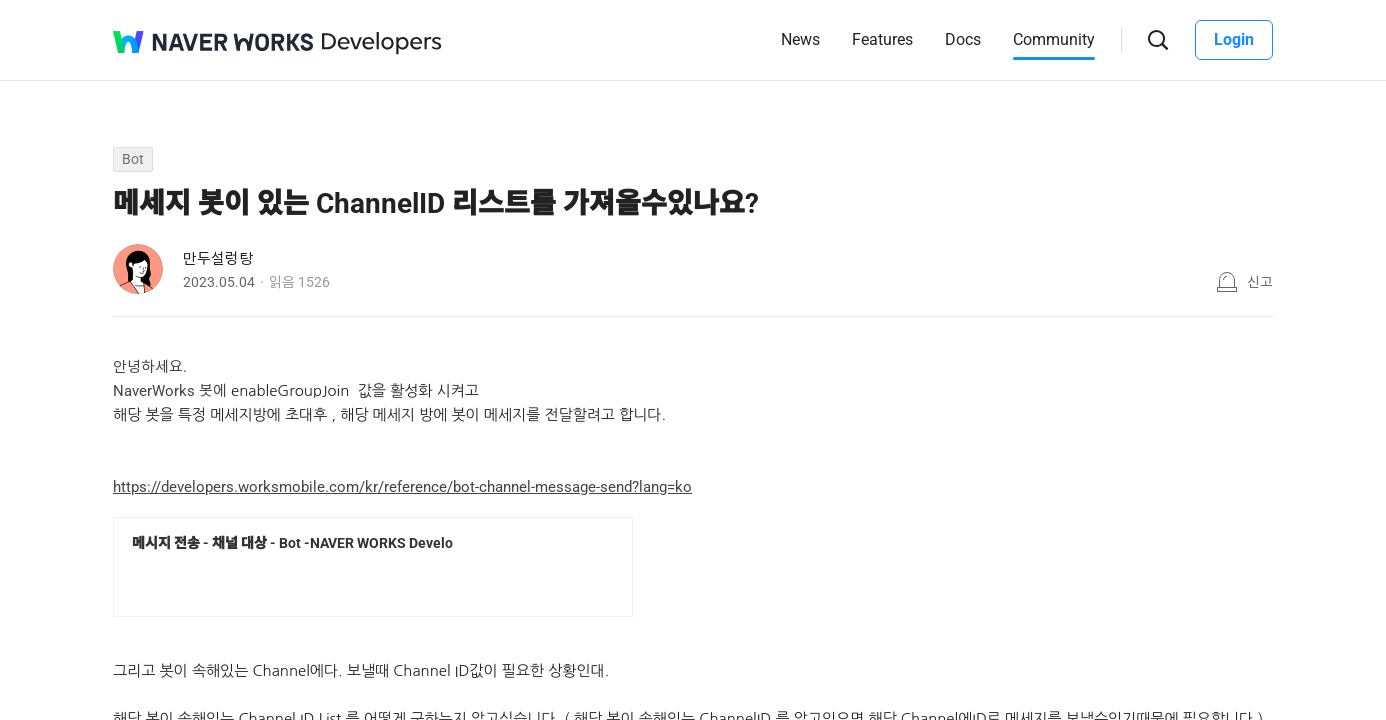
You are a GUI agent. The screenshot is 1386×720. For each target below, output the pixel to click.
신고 (1260, 282)
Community (1054, 39)
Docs (963, 39)
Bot (133, 159)
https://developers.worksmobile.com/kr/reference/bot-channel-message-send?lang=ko (402, 487)
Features (882, 39)
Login (1234, 39)
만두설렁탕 (218, 259)
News (800, 39)
